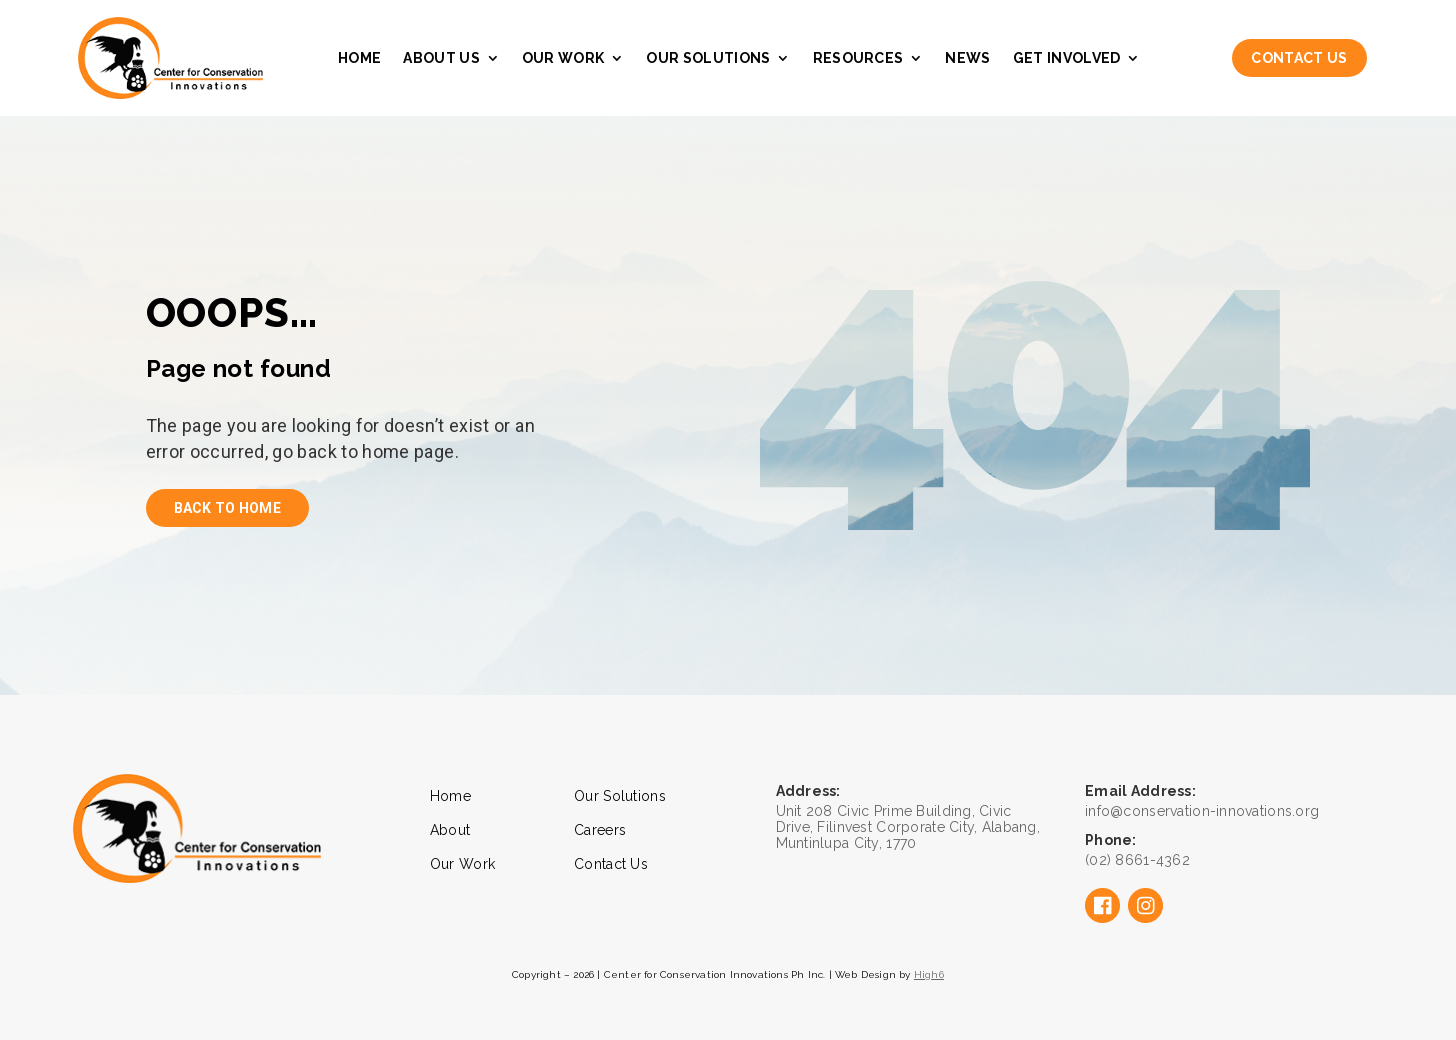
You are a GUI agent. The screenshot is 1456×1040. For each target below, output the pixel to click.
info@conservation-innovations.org (1202, 811)
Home (359, 58)
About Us (441, 58)
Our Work (563, 58)
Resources (858, 58)
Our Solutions (708, 58)
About (450, 830)
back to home (227, 508)
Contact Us (1299, 58)
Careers (600, 830)
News (967, 58)
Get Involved (1067, 58)
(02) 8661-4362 (1137, 860)
